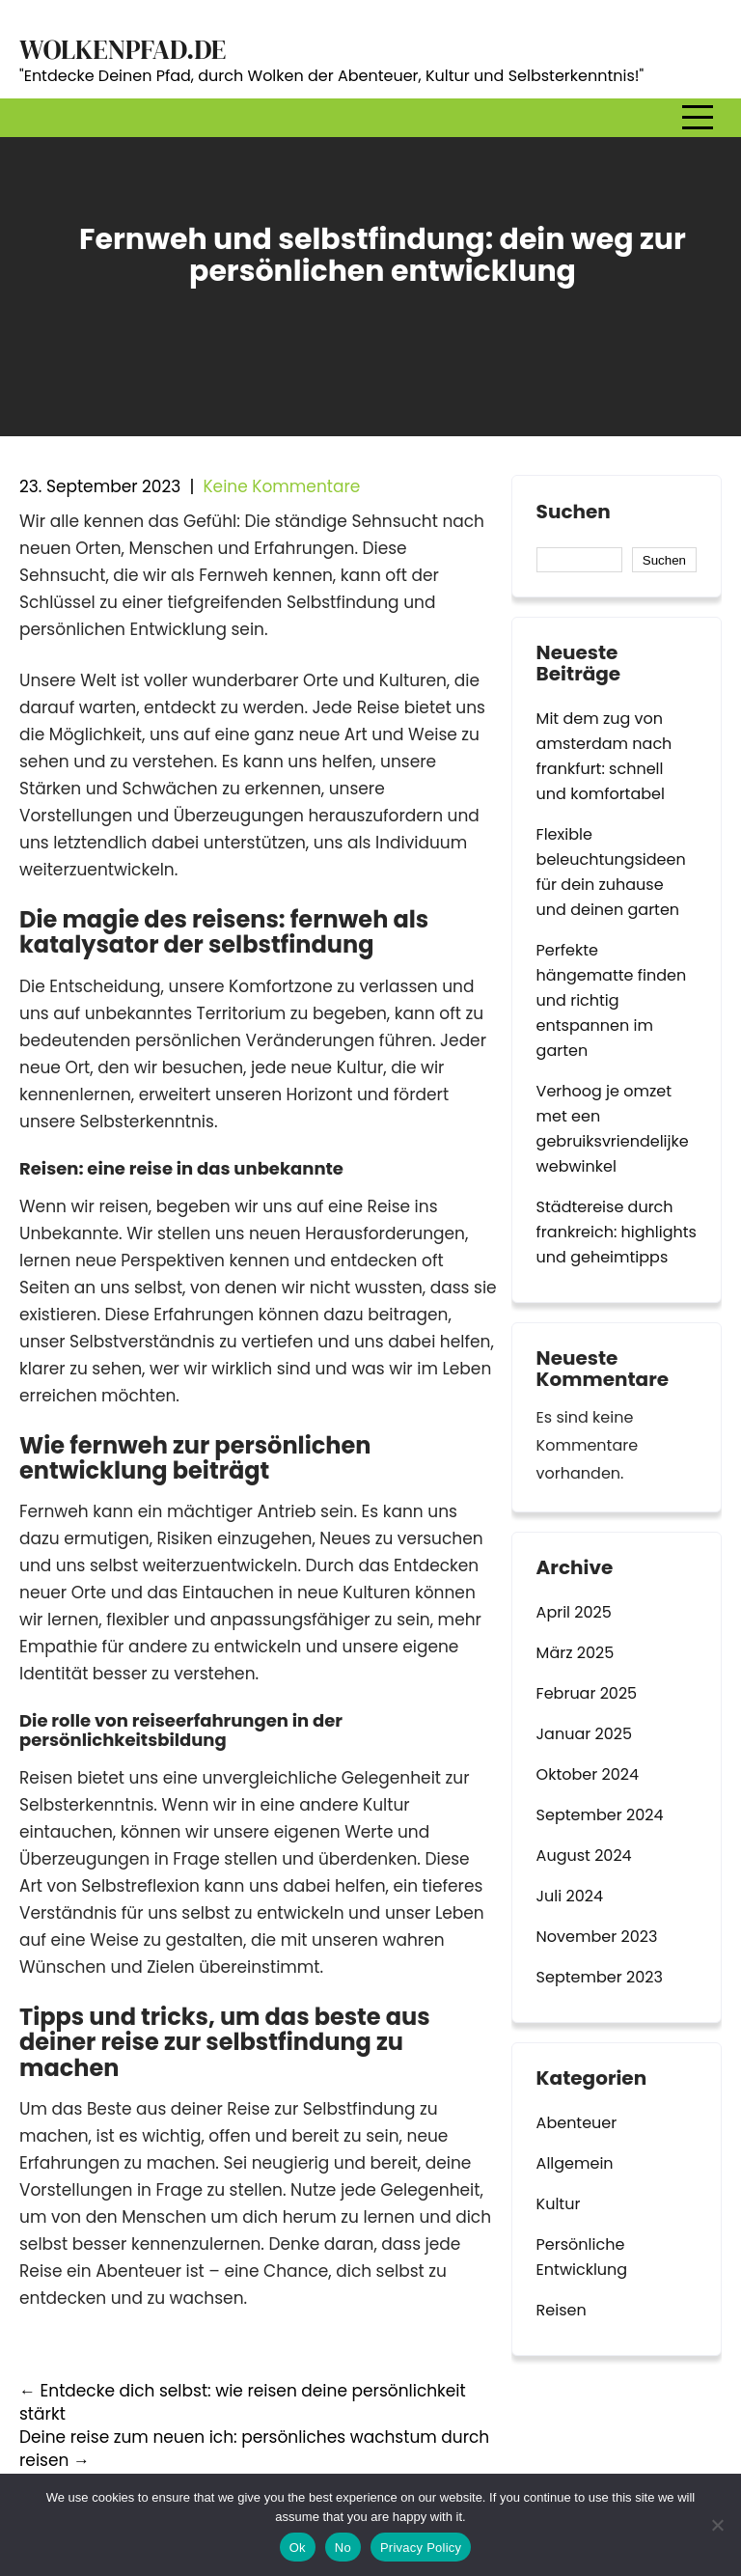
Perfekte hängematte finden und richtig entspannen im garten (611, 1000)
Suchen (573, 512)
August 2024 (584, 1855)
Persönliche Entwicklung (582, 2257)
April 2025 (574, 1612)
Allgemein (575, 2163)
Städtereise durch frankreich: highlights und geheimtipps (616, 1232)
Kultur (558, 2204)
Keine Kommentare (281, 486)
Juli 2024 (569, 1896)
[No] (717, 2524)
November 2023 (597, 1936)
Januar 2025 (584, 1734)
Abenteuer (577, 2123)
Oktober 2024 (587, 1774)
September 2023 (599, 1977)
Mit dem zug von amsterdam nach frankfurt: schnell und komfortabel (604, 756)
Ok (297, 2547)
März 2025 (575, 1653)
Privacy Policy (420, 2547)
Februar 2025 (587, 1693)
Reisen (561, 2310)
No (343, 2547)
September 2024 (600, 1815)
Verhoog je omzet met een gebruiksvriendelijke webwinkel (612, 1128)
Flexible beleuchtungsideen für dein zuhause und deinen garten (611, 872)
